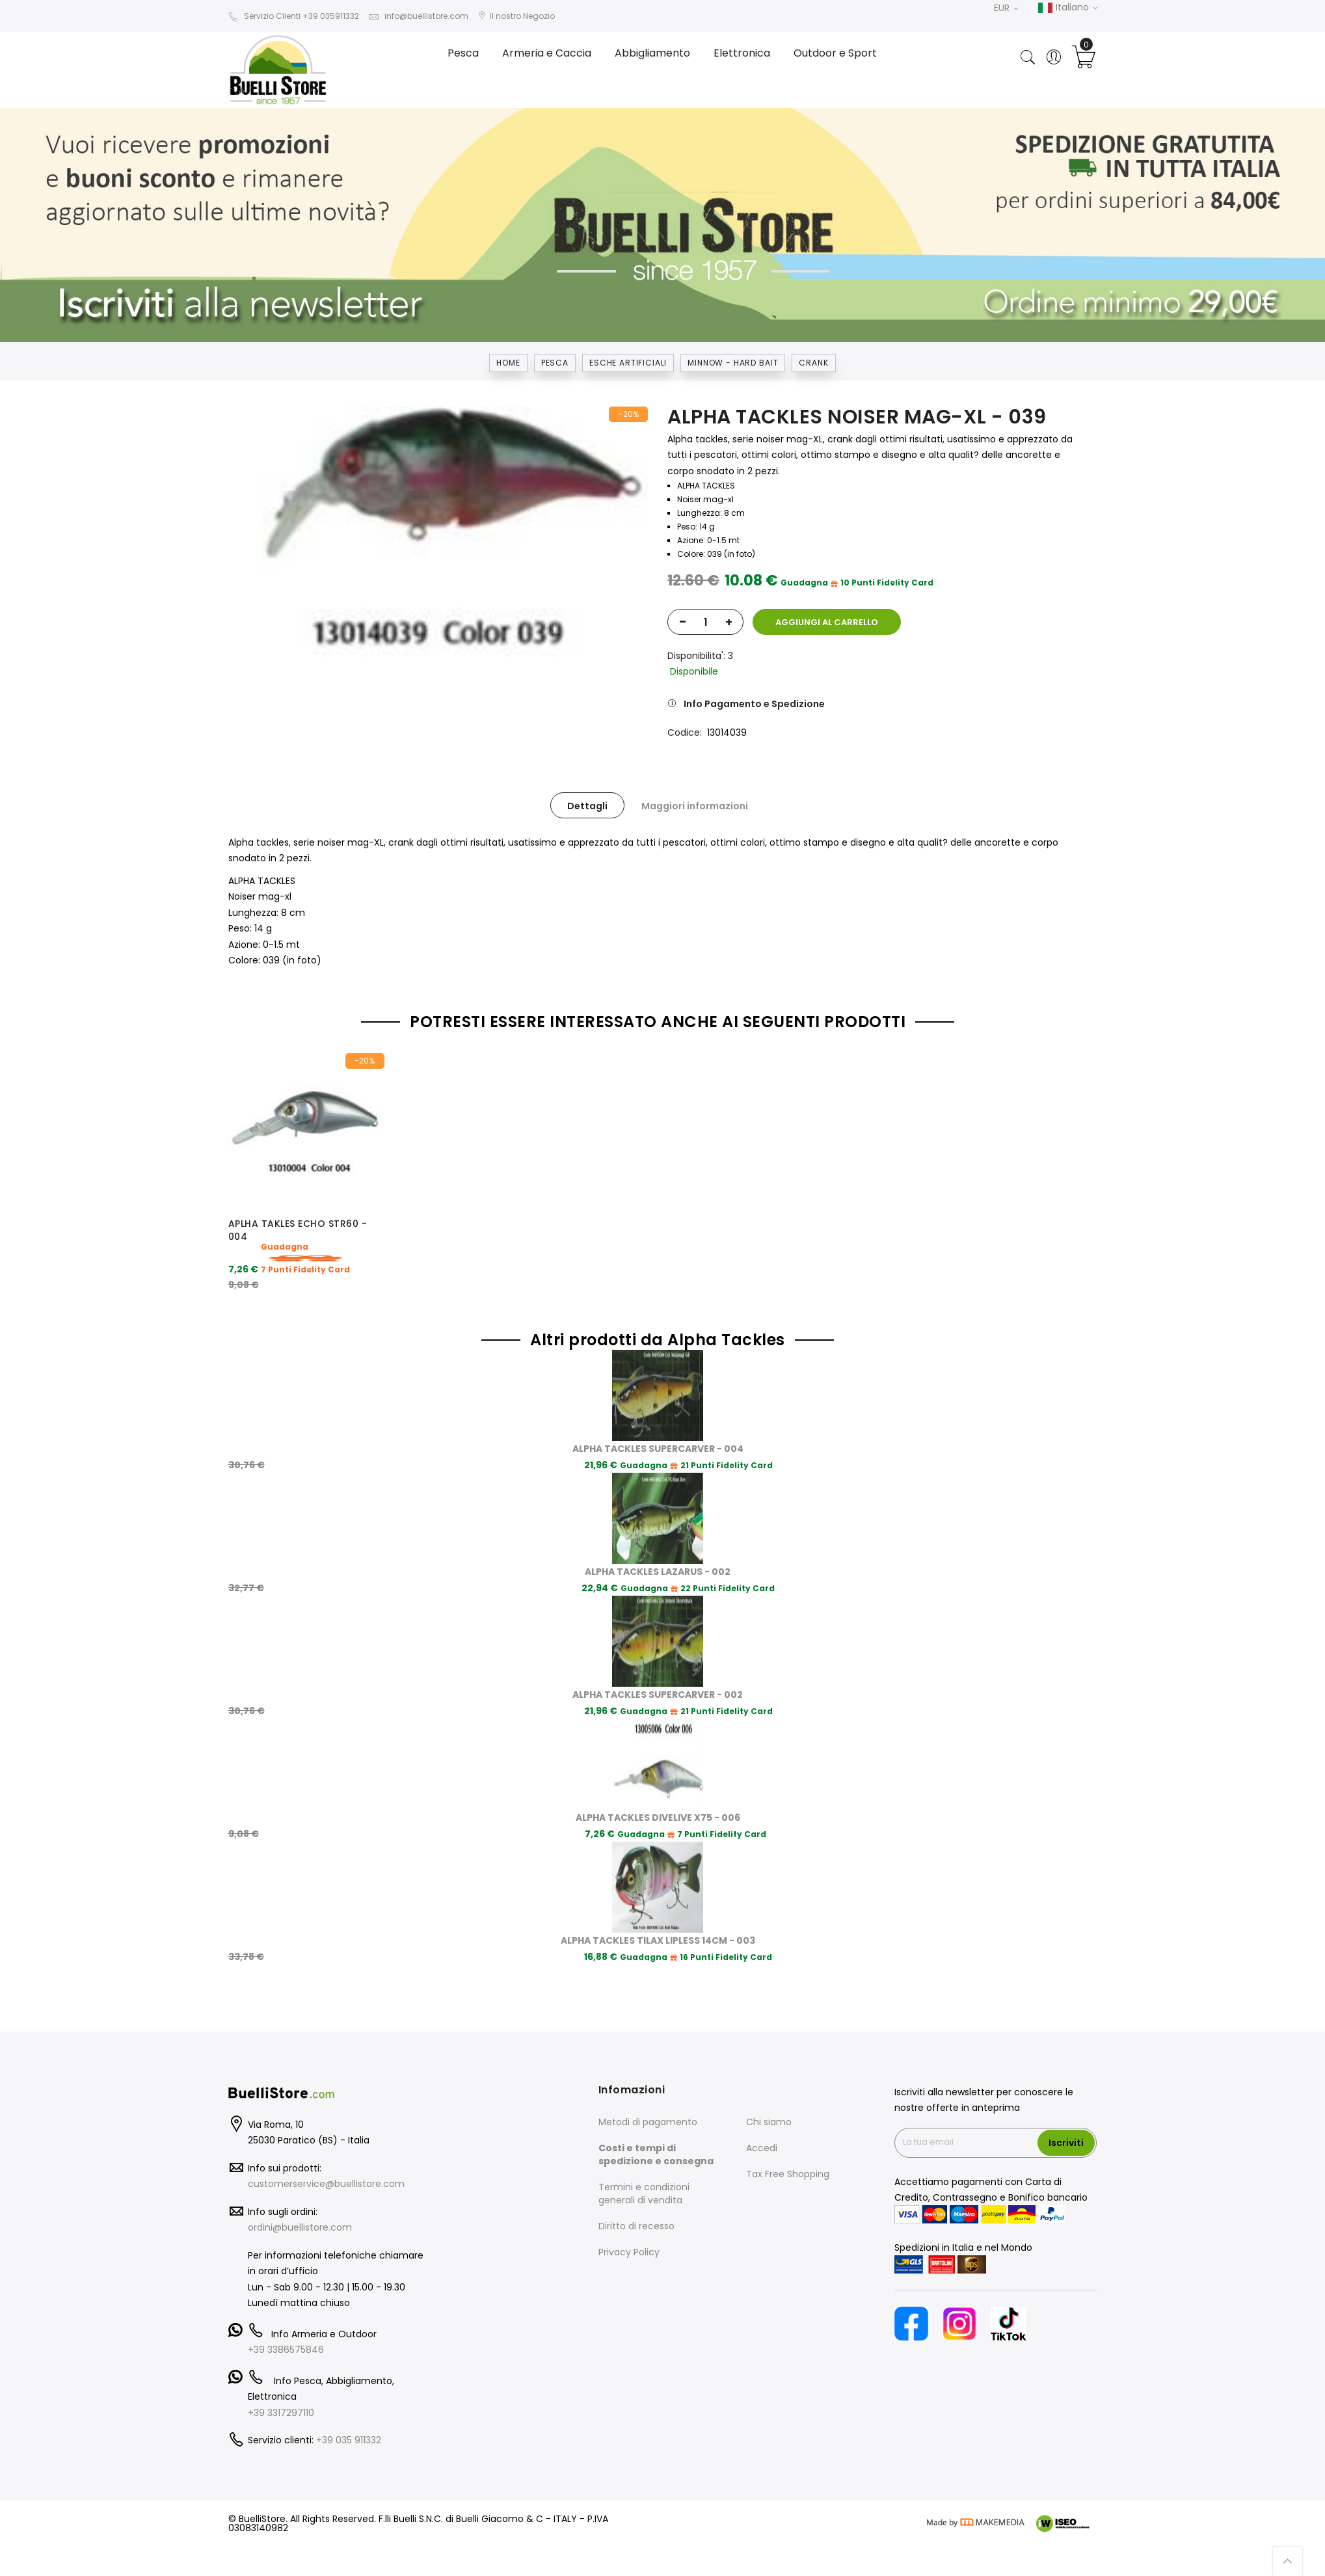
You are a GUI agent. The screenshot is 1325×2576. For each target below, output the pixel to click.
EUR (1006, 8)
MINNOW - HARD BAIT (733, 362)
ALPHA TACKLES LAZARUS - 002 (657, 1541)
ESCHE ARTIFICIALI (628, 362)
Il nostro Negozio (516, 15)
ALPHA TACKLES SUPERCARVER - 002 (657, 1663)
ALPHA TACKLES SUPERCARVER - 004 (657, 1418)
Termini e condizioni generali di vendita (643, 2162)
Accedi (761, 2116)
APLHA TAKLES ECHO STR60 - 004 (298, 1230)
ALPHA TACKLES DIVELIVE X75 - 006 (658, 1786)
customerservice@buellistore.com (326, 2153)
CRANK (813, 362)
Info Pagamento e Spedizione (754, 703)
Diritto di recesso (636, 2194)
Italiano (1067, 8)
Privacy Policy (629, 2220)
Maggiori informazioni (694, 805)
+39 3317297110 (281, 2381)
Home (508, 362)
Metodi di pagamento (647, 2090)
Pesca (555, 362)
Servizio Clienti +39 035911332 (293, 15)
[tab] (587, 805)
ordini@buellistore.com (300, 2196)
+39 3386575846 (286, 2319)
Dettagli (587, 805)
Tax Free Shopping (787, 2142)
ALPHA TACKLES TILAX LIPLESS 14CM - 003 (658, 1909)
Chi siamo (769, 2090)
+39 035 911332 (348, 2409)
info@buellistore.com (418, 15)
